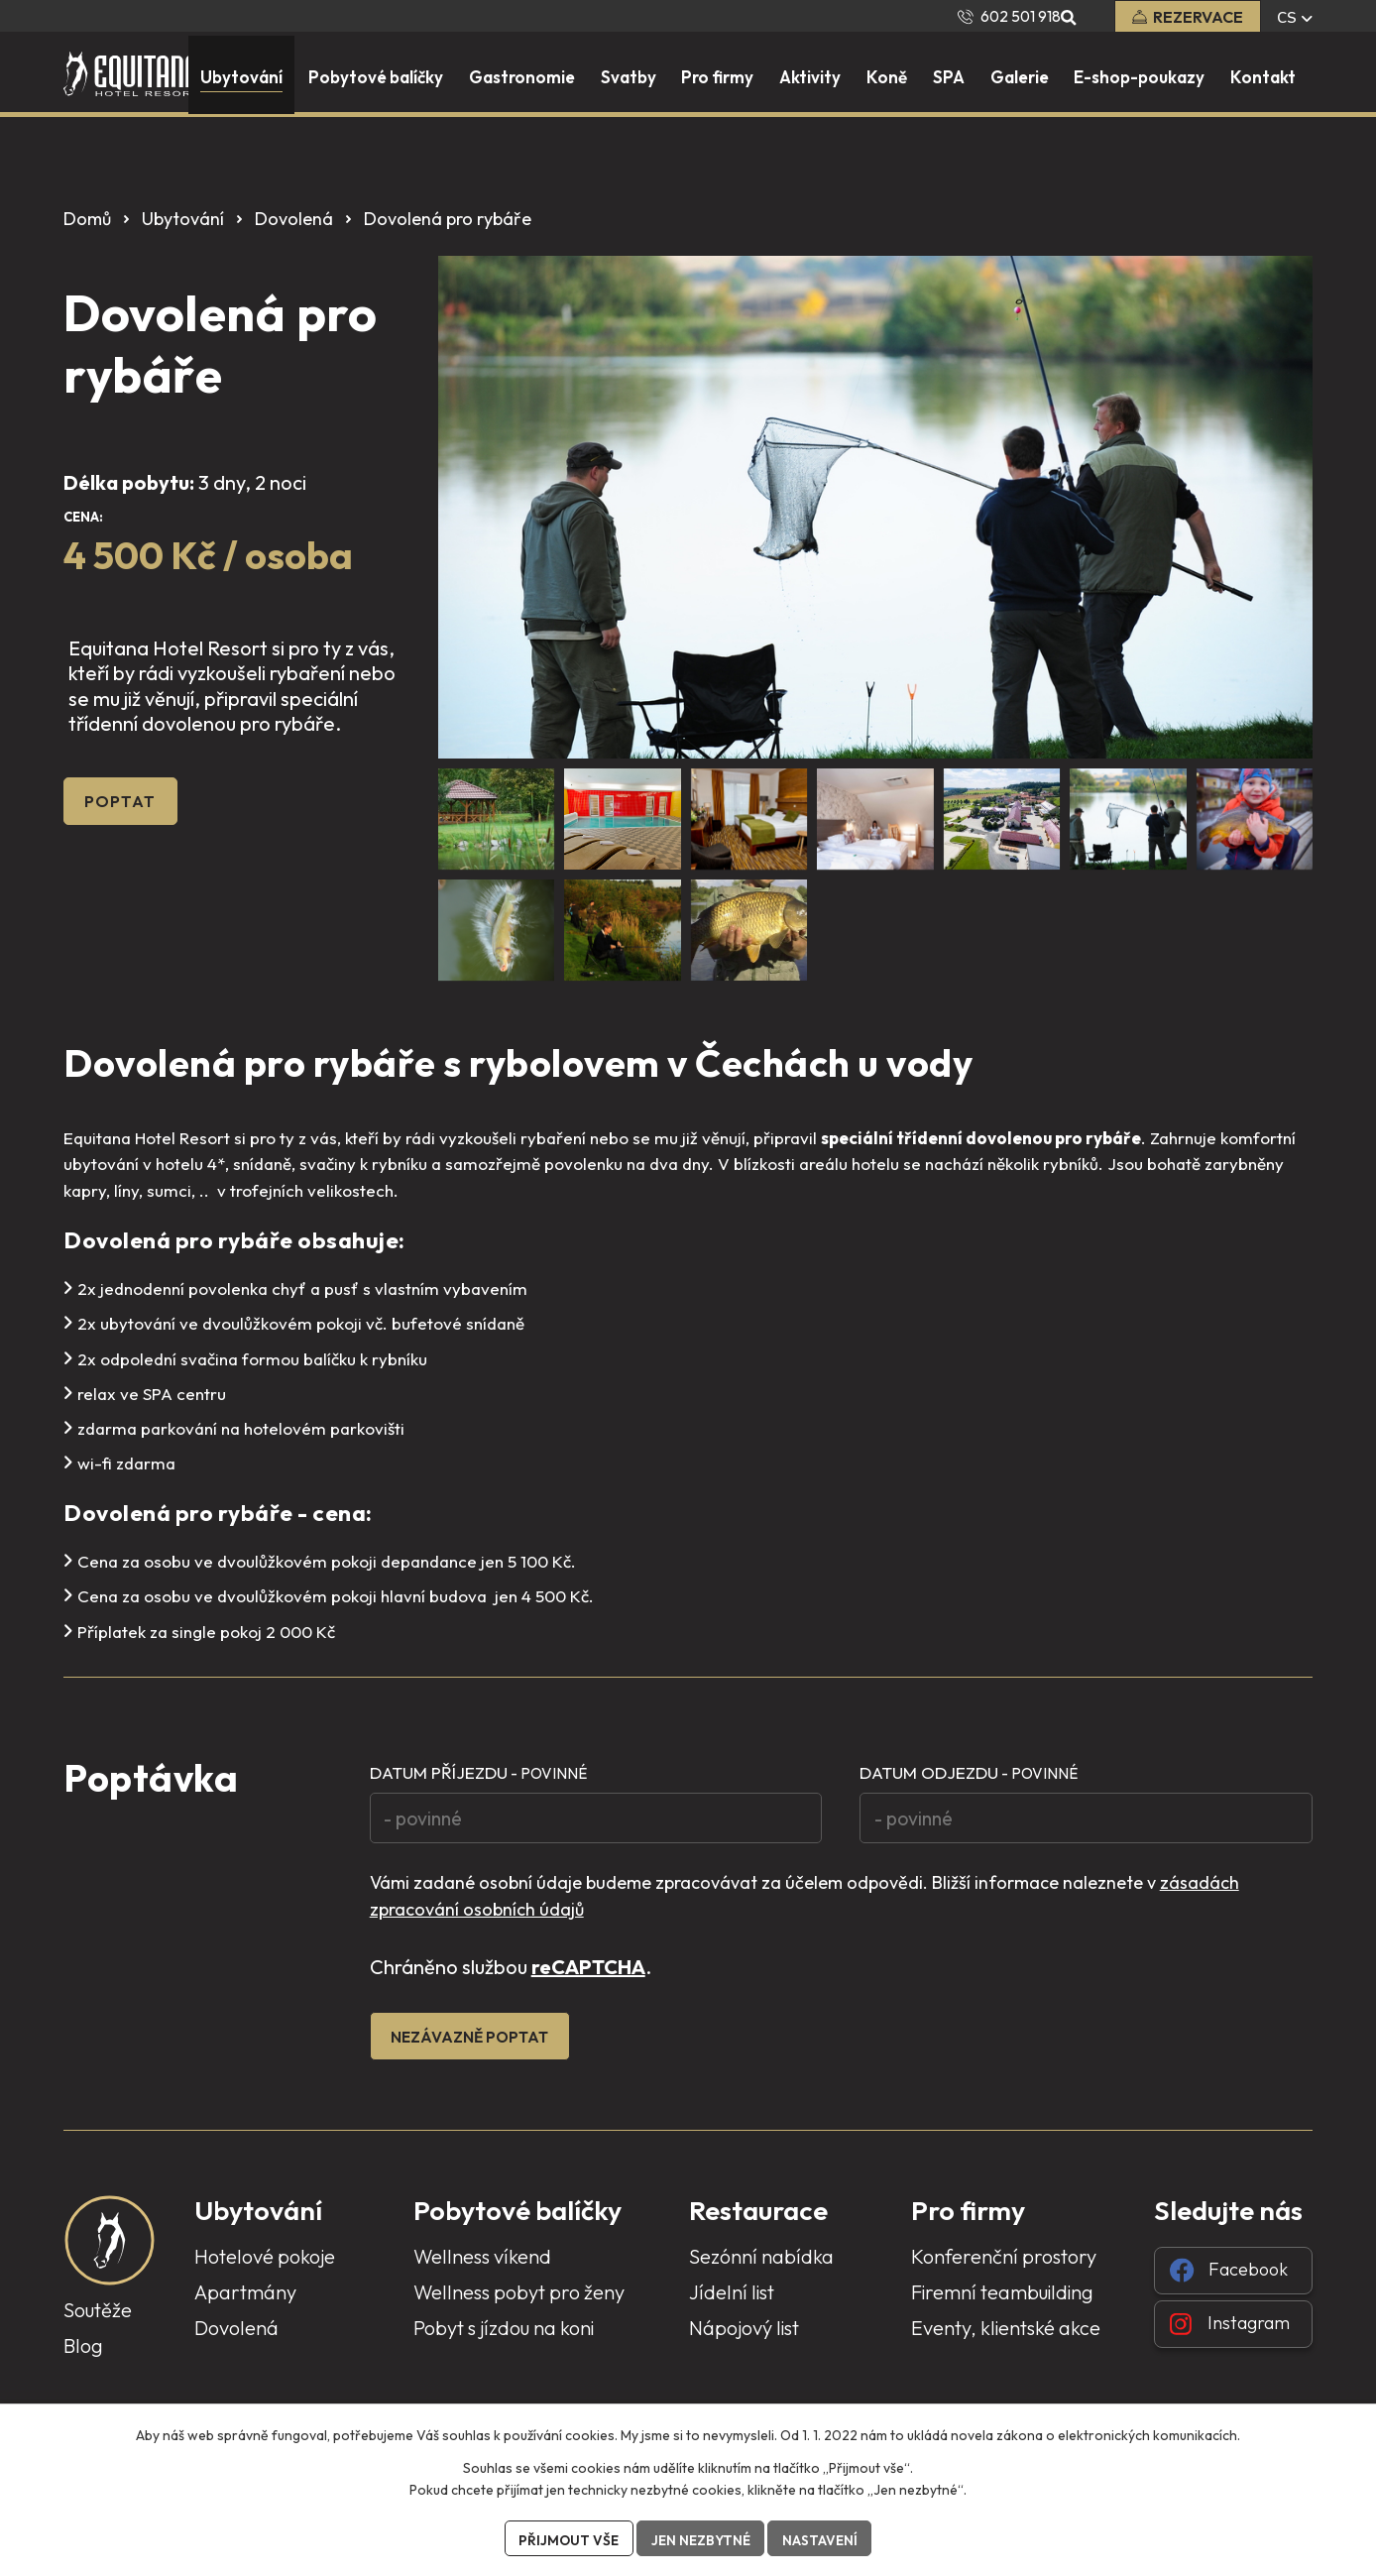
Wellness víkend (482, 2266)
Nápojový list (744, 2337)
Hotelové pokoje (264, 2266)
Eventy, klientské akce (1005, 2337)
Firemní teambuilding (1002, 2301)
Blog (83, 2355)
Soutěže (97, 2319)
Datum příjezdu (478, 1772)
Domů (87, 218)
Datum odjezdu (969, 1772)
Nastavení (823, 2538)
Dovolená (294, 218)
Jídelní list (731, 2301)
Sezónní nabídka (761, 2266)
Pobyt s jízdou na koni (503, 2337)
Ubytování (183, 218)
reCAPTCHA (588, 1974)
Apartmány (245, 2301)
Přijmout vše (566, 2538)
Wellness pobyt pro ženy (519, 2301)
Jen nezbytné (700, 2538)
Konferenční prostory (1003, 2266)
